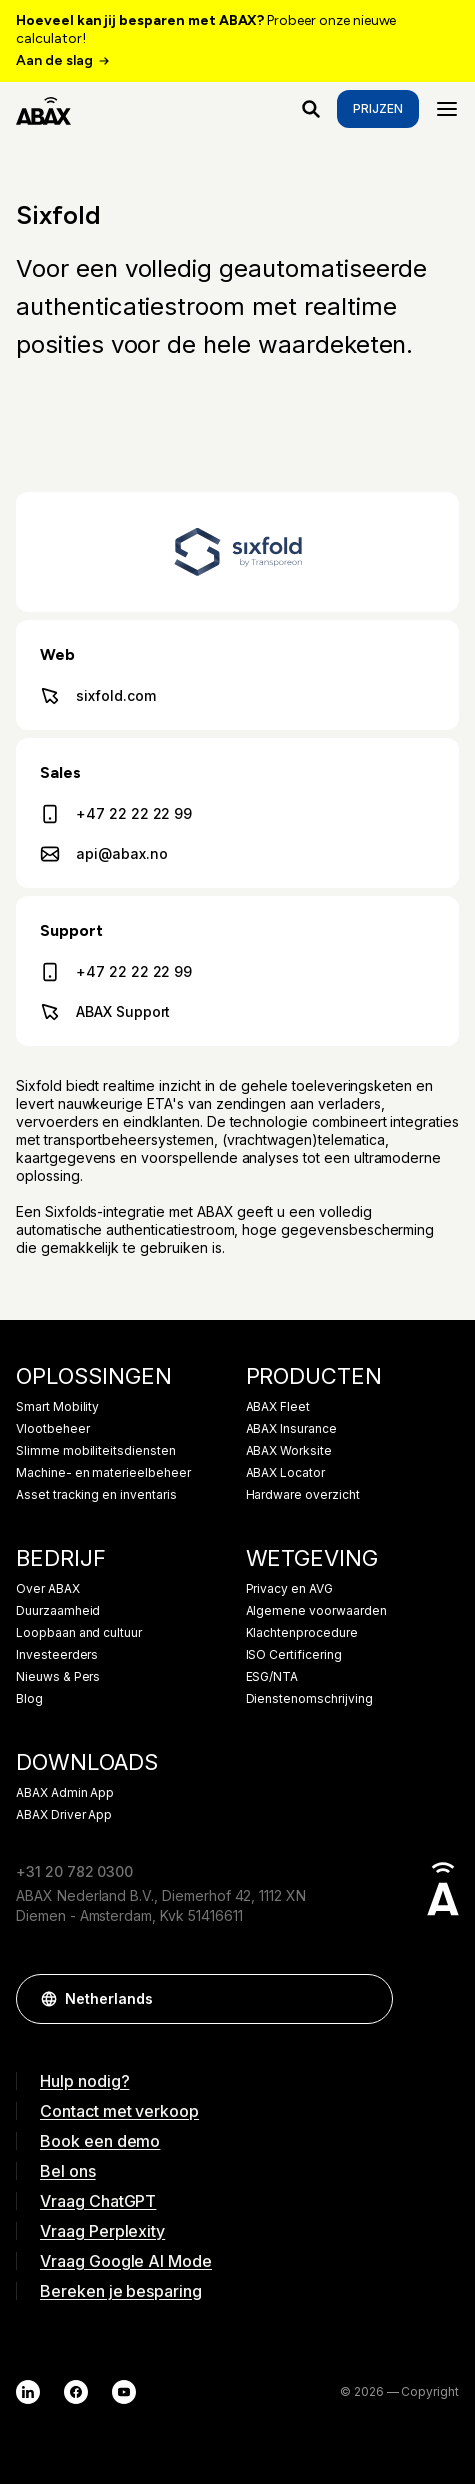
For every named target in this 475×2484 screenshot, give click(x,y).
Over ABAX (48, 1589)
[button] (368, 1999)
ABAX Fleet (278, 1407)
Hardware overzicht (303, 1495)
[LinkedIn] (28, 2392)
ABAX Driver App (64, 1815)
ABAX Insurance (291, 1429)
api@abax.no (103, 854)
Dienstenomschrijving (309, 1699)
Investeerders (57, 1655)
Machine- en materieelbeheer (103, 1473)
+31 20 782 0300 (74, 1871)
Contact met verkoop (119, 2111)
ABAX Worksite (289, 1451)
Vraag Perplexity (102, 2231)
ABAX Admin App (65, 1793)
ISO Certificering (294, 1655)
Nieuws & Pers (58, 1677)
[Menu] (447, 109)
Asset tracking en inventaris (96, 1495)
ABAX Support (105, 1012)
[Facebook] (76, 2392)
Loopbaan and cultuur (79, 1633)
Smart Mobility (57, 1407)
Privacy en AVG (289, 1589)
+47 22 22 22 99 (116, 814)
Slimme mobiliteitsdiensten (96, 1451)
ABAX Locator (285, 1473)
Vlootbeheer (52, 1429)
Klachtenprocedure (302, 1633)
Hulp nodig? (84, 2081)
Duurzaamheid (58, 1611)
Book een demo (100, 2141)
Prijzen (378, 108)
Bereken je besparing (121, 2291)
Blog (29, 1699)
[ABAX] (43, 109)
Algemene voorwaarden (316, 1611)
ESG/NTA (272, 1677)
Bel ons (68, 2171)
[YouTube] (124, 2392)
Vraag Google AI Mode (126, 2261)
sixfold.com (97, 696)
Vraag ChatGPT (98, 2201)
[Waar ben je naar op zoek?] (311, 109)
